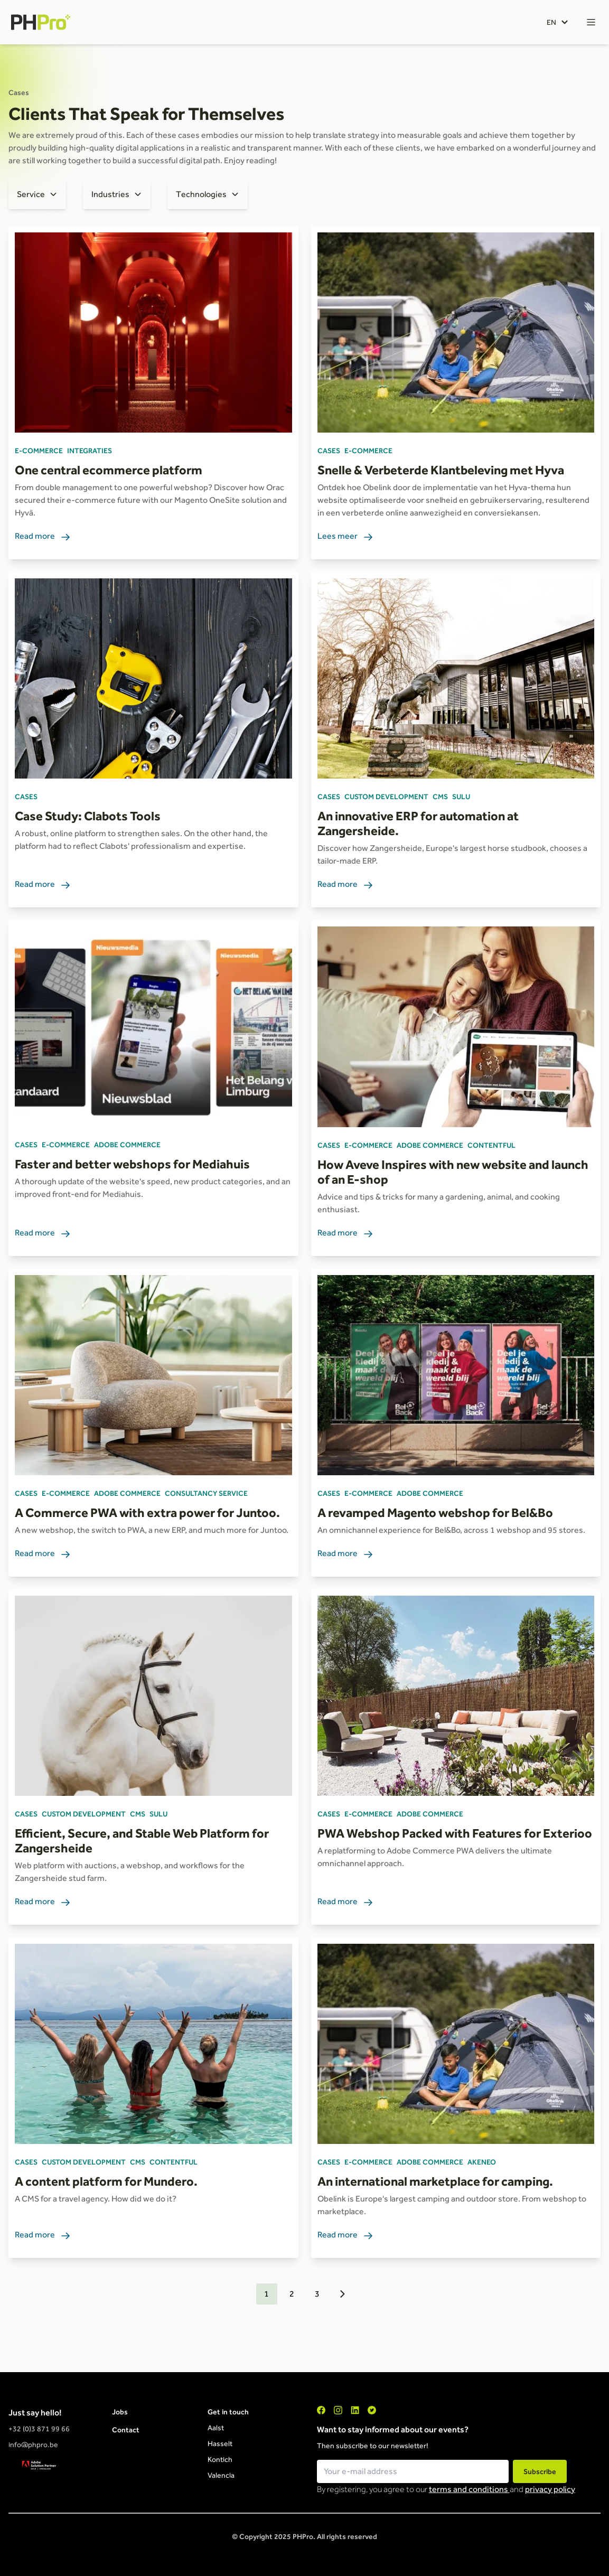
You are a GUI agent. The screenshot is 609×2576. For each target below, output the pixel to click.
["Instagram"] (338, 2410)
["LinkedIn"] (355, 2410)
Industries (110, 194)
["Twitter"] (372, 2410)
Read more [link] (43, 536)
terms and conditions (469, 2489)
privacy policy (550, 2489)
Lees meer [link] (345, 536)
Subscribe (539, 2471)
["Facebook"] (321, 2410)
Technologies (201, 194)
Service (31, 194)
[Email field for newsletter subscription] (413, 2471)
